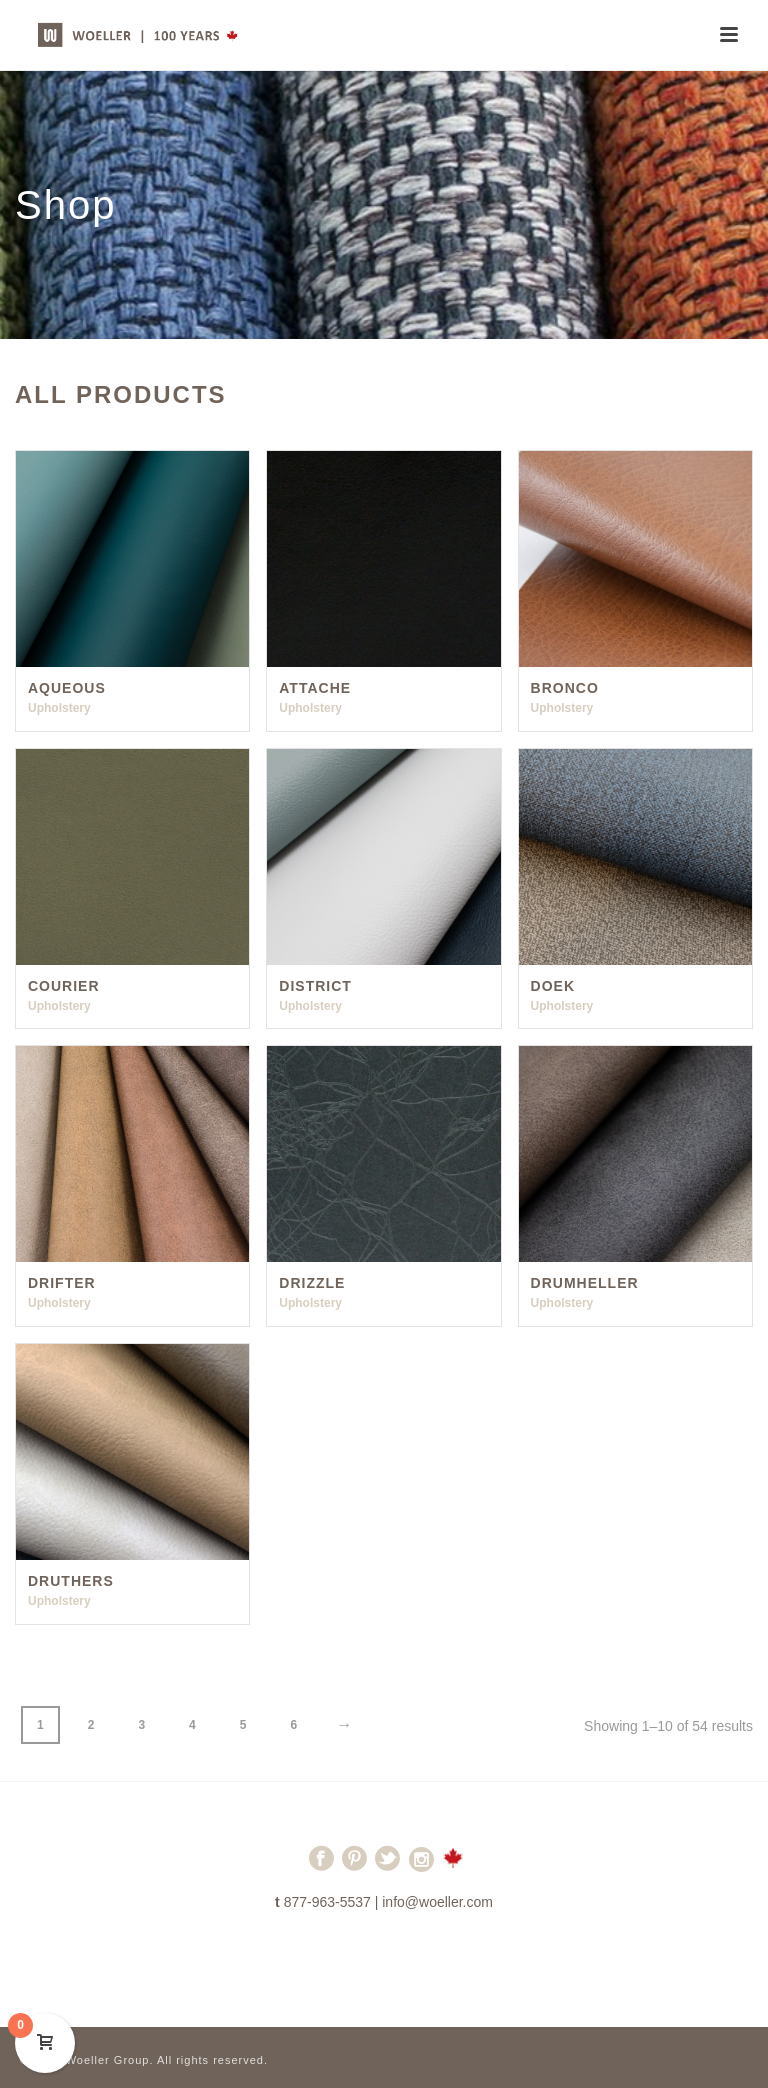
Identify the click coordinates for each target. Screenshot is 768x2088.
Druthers (71, 1581)
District (315, 986)
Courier (64, 986)
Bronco (565, 688)
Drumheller (585, 1283)
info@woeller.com (437, 1902)
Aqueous (67, 688)
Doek (553, 986)
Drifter (62, 1283)
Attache (315, 688)
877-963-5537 (327, 1902)
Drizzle (312, 1283)
